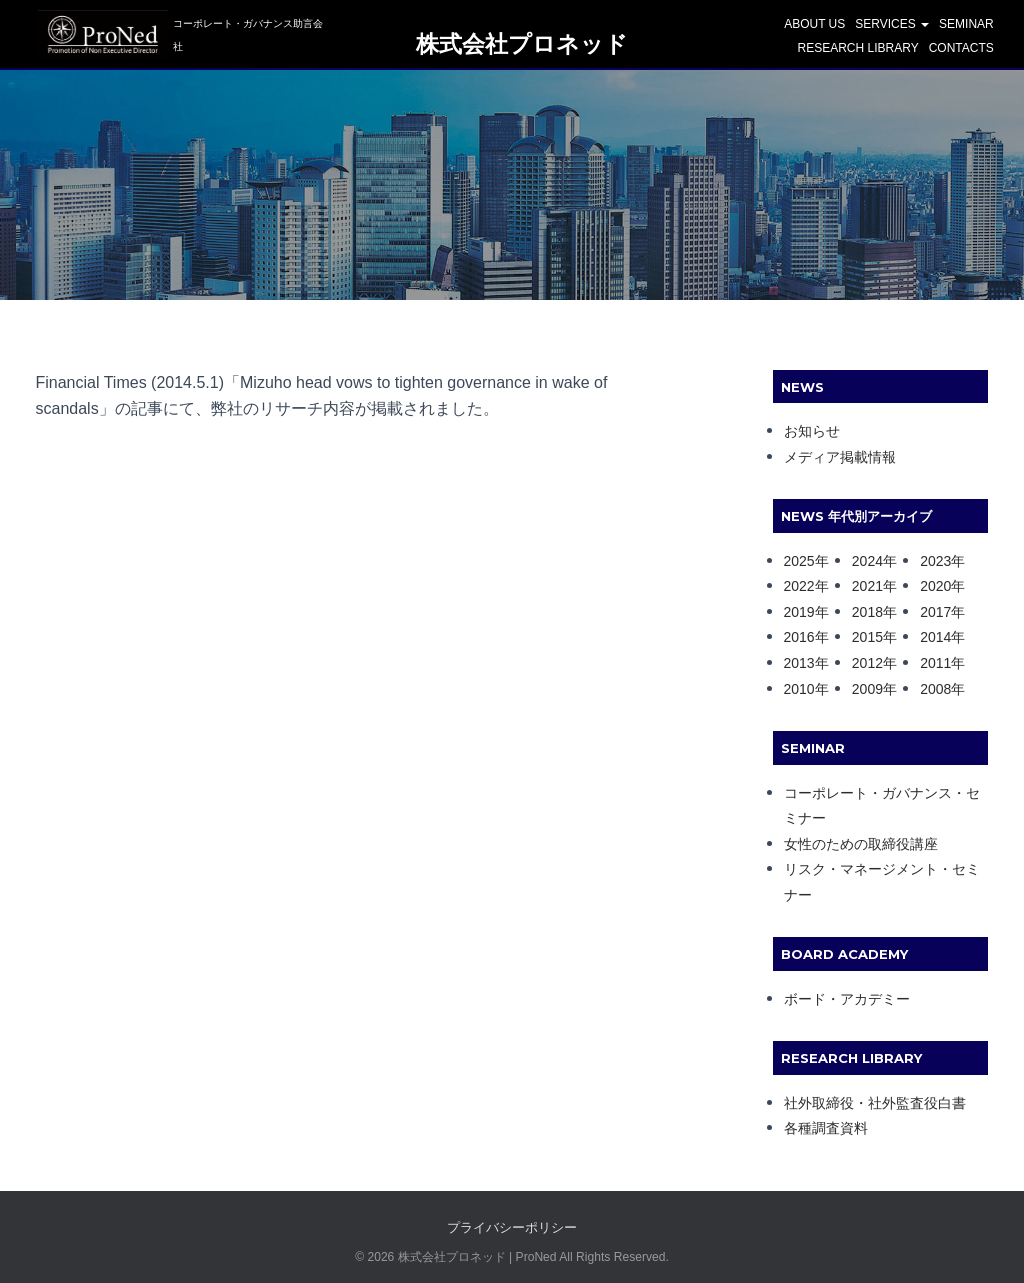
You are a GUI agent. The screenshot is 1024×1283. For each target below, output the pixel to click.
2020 (935, 586)
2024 (867, 561)
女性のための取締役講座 (861, 844)
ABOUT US (814, 26)
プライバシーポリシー (512, 1227)
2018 (867, 612)
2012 (867, 663)
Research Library (857, 50)
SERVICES (892, 26)
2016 (799, 637)
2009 (867, 689)
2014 (935, 637)
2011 (935, 663)
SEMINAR (966, 26)
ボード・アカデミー (847, 999)
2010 (799, 689)
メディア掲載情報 (840, 457)
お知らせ (812, 431)
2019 (799, 612)
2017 (935, 612)
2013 (799, 663)
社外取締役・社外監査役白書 (875, 1103)
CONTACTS (961, 50)
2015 (867, 637)
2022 (799, 586)
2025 (799, 561)
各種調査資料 (826, 1128)
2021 (867, 586)
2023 (935, 561)
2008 (935, 689)
